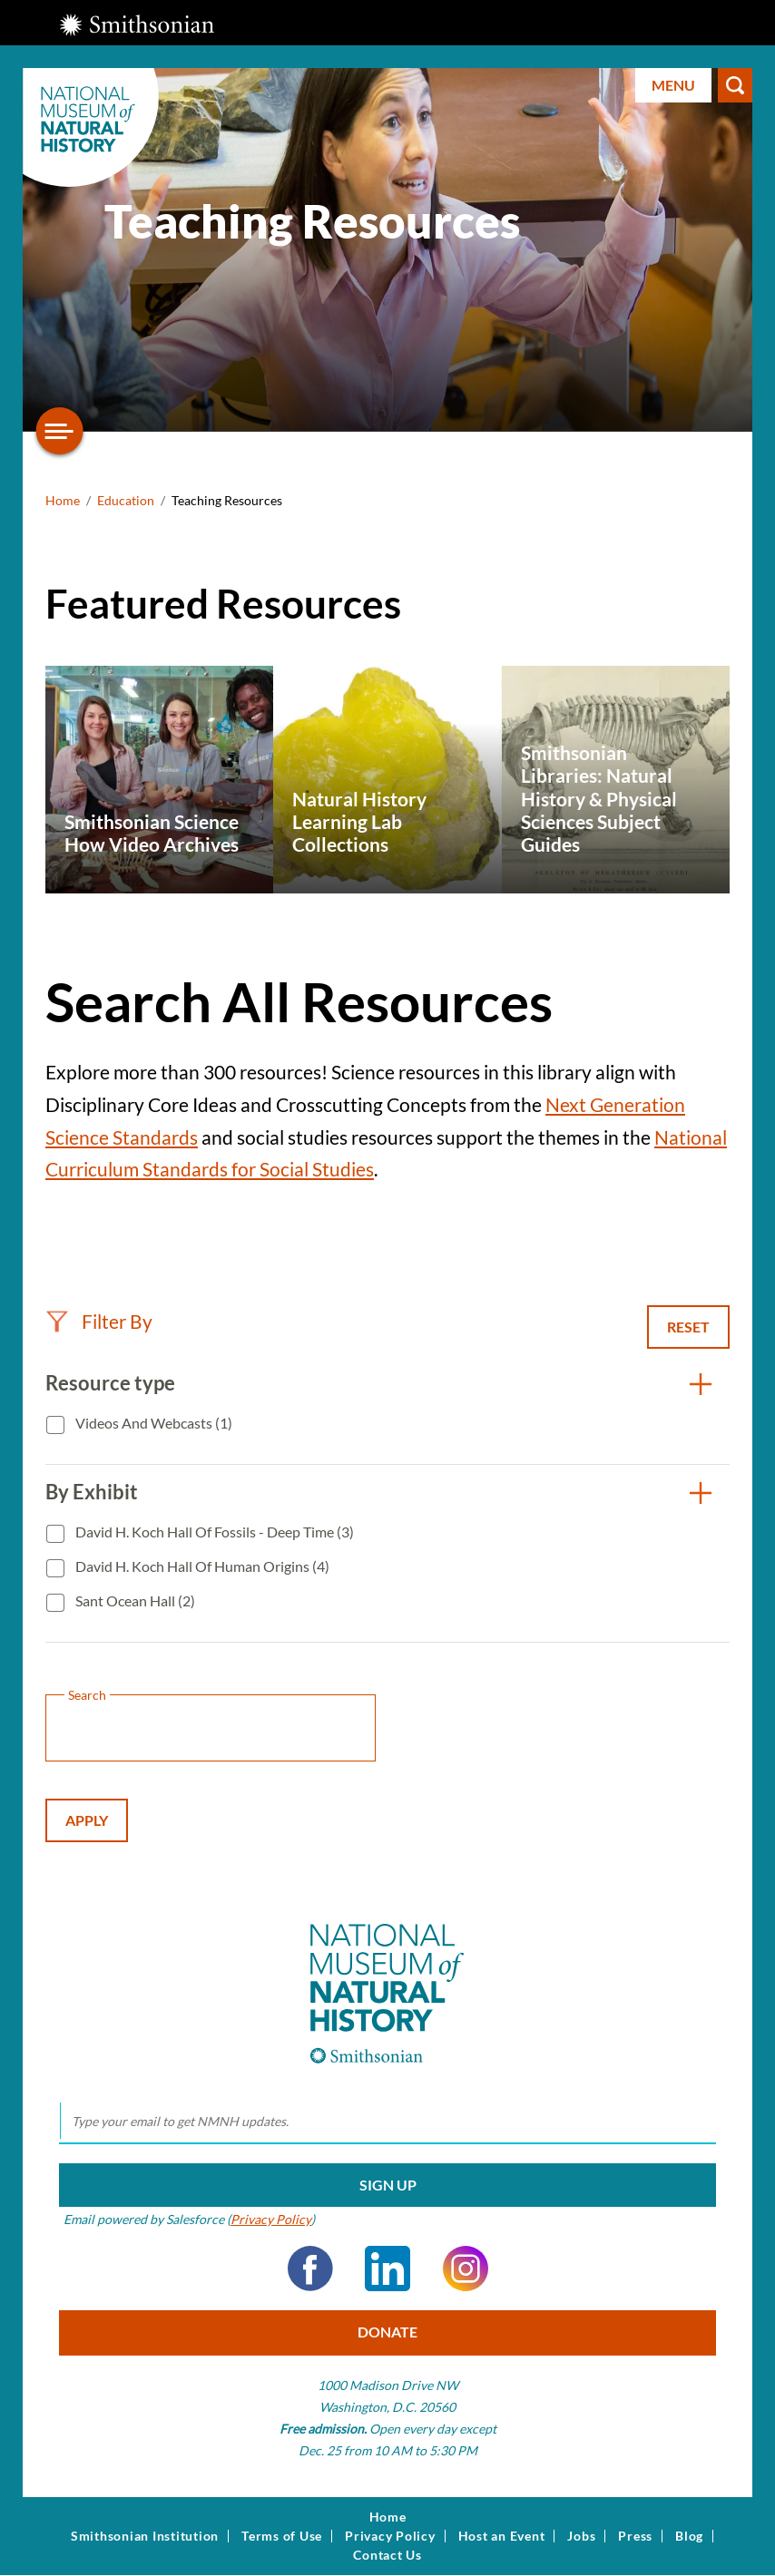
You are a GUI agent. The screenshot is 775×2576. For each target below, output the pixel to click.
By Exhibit (91, 1491)
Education (125, 500)
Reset (688, 1326)
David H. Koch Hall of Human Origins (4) (201, 1566)
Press (635, 2536)
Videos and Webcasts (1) (152, 1422)
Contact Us (387, 2555)
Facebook (310, 2268)
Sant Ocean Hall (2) (134, 1600)
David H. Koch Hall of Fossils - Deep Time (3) (213, 1531)
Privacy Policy (271, 2219)
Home (62, 500)
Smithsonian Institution (145, 2536)
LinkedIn (387, 2268)
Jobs (581, 2536)
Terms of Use (281, 2536)
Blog (689, 2536)
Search (735, 85)
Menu (673, 84)
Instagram (465, 2268)
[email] (387, 2121)
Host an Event (501, 2536)
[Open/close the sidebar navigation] (59, 430)
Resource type (110, 1383)
